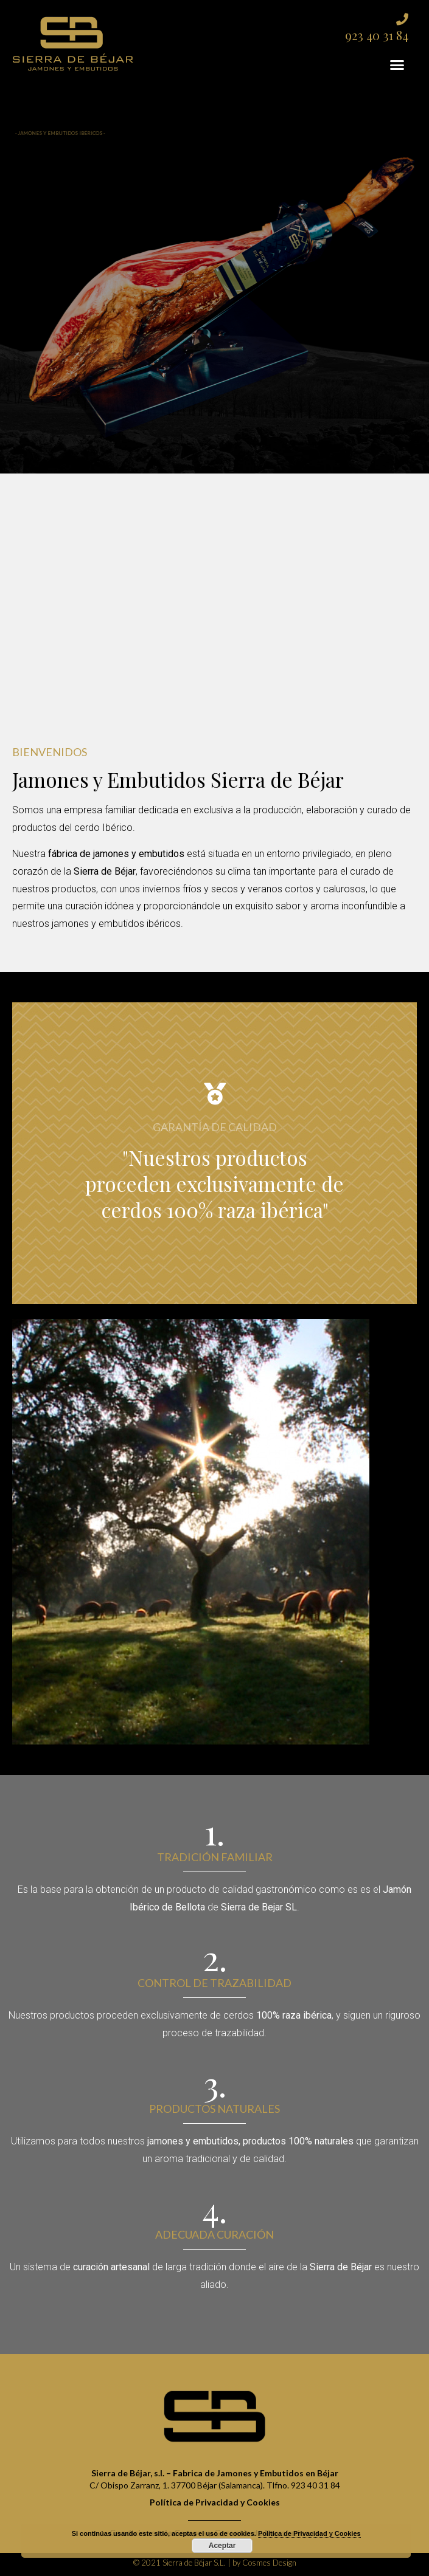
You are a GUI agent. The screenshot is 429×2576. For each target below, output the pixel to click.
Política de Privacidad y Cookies (309, 2533)
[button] (396, 65)
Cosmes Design (269, 2562)
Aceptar (222, 2545)
